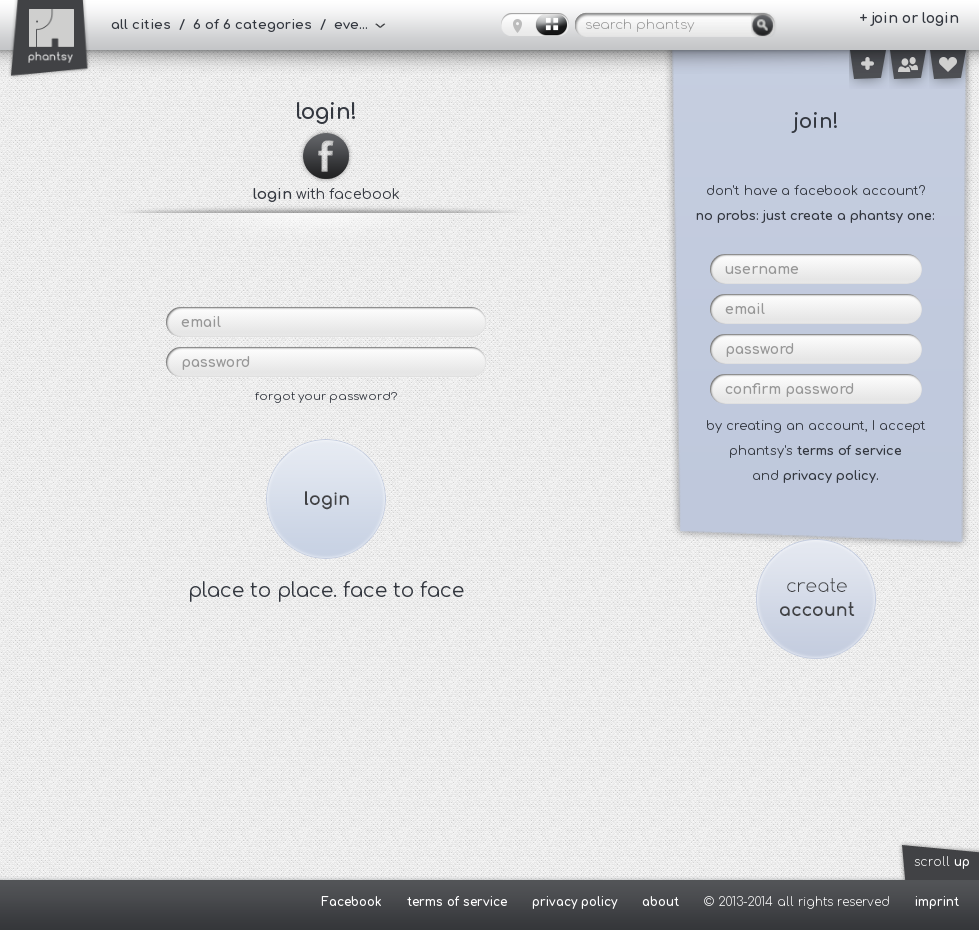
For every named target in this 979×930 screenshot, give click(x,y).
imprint (937, 902)
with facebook (326, 186)
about (660, 902)
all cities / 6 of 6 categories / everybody (248, 25)
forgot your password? (326, 396)
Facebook (351, 902)
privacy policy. (831, 476)
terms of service (849, 451)
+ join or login (909, 18)
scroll (942, 862)
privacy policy (574, 902)
